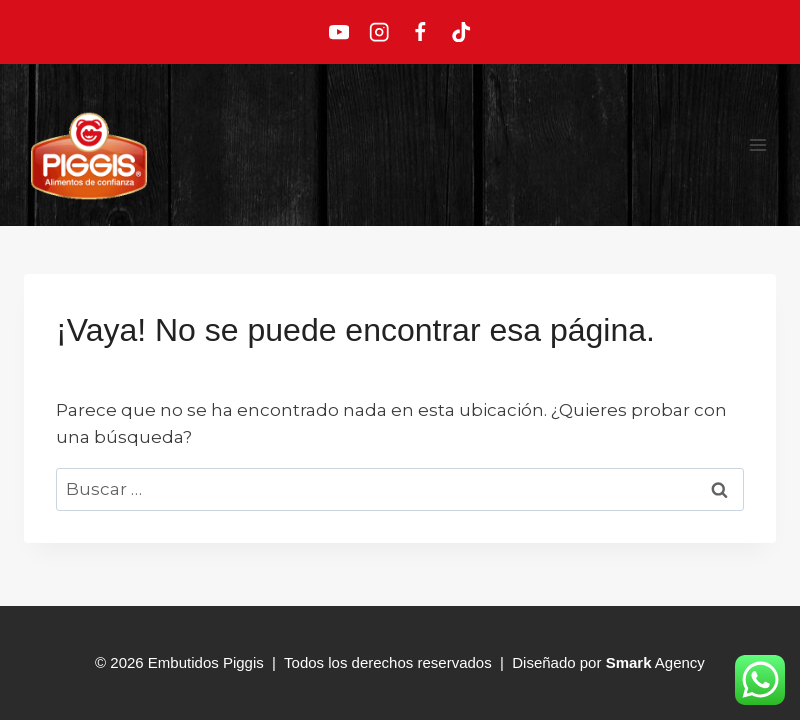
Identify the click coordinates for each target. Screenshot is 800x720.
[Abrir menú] (757, 144)
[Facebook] (420, 32)
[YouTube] (338, 32)
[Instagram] (379, 32)
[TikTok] (461, 32)
